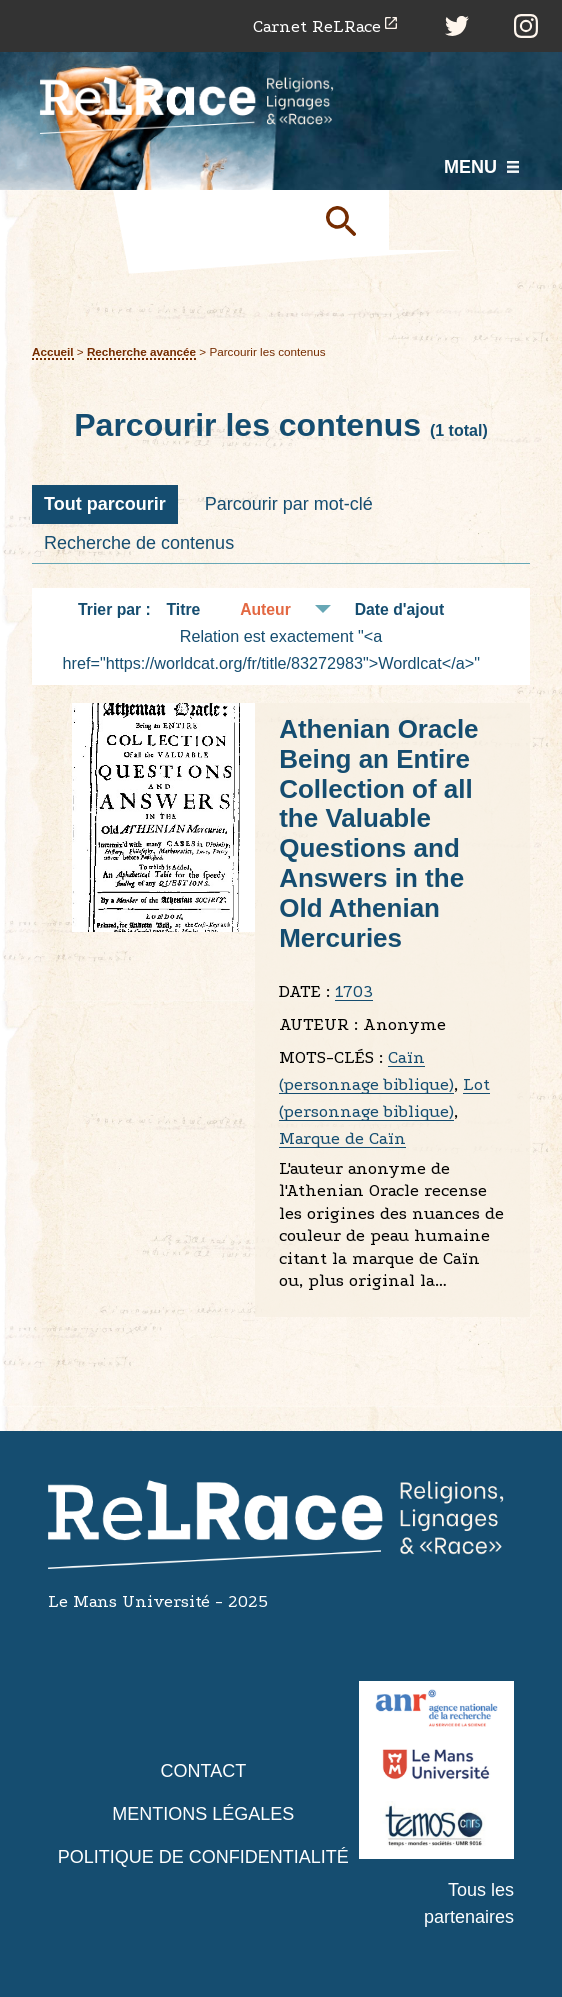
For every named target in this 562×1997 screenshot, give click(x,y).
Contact (203, 1771)
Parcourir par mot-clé (289, 504)
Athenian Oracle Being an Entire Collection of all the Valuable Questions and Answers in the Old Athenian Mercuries (378, 833)
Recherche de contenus (139, 543)
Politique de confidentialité (203, 1857)
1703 (354, 991)
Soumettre (349, 220)
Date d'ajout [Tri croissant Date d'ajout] (400, 609)
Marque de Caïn (342, 1138)
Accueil (53, 351)
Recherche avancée (141, 351)
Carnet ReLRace (317, 26)
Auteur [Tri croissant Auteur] (265, 609)
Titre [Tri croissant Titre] (184, 609)
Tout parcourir (105, 504)
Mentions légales (203, 1814)
